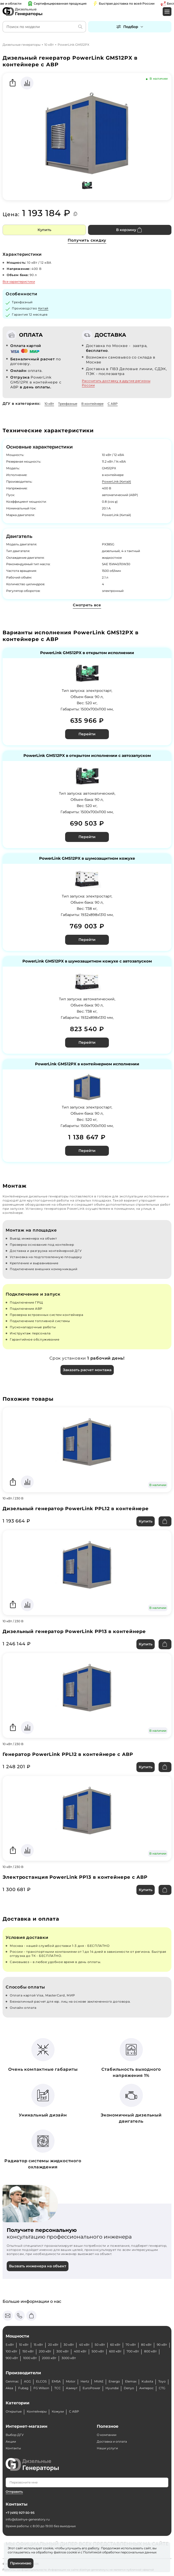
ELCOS (41, 2381)
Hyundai (112, 2388)
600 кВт (115, 2351)
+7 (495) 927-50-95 (20, 2513)
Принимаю (20, 2563)
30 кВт (69, 2344)
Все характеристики (19, 281)
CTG (162, 2388)
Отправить (14, 2492)
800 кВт (150, 2351)
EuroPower (91, 2388)
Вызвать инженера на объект (37, 2266)
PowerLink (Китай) (116, 481)
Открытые (14, 2411)
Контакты (13, 2448)
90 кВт (162, 2344)
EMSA (56, 2381)
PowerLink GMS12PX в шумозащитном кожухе (87, 858)
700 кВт (133, 2351)
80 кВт (146, 2344)
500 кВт (98, 2351)
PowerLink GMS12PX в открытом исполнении (87, 653)
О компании (106, 2435)
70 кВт (131, 2344)
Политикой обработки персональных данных (119, 2552)
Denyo (129, 2388)
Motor (70, 2381)
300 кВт (62, 2351)
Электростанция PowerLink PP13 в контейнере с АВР (75, 1877)
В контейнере (92, 404)
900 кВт (12, 2358)
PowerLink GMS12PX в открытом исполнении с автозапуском (87, 756)
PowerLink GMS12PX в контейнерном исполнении (87, 1064)
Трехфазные (67, 404)
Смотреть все (87, 605)
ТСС (57, 2388)
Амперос (146, 2388)
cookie (72, 2552)
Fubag (23, 2388)
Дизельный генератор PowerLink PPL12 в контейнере (76, 1508)
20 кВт (53, 2344)
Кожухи (58, 2411)
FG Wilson (41, 2388)
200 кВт (45, 2351)
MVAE (98, 2381)
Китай (43, 308)
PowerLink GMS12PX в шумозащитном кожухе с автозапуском (87, 961)
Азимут (71, 2388)
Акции (11, 2441)
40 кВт (84, 2344)
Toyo (162, 2381)
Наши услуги (107, 2448)
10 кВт (49, 45)
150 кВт (28, 2351)
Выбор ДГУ (15, 2435)
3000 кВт (69, 2358)
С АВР (113, 404)
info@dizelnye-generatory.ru (28, 2519)
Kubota (147, 2381)
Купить (44, 229)
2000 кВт (49, 2358)
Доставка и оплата (112, 2441)
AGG (27, 2381)
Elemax (130, 2381)
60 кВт (115, 2344)
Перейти (87, 734)
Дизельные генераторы (21, 45)
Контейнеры (37, 2411)
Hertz (85, 2381)
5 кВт (10, 2344)
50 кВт (100, 2344)
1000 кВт (30, 2358)
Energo (114, 2381)
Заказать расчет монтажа (87, 1370)
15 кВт (38, 2344)
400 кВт (80, 2351)
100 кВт (11, 2351)
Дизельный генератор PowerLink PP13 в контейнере (74, 1631)
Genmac (12, 2381)
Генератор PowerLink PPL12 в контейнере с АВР (68, 1754)
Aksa (9, 2388)
